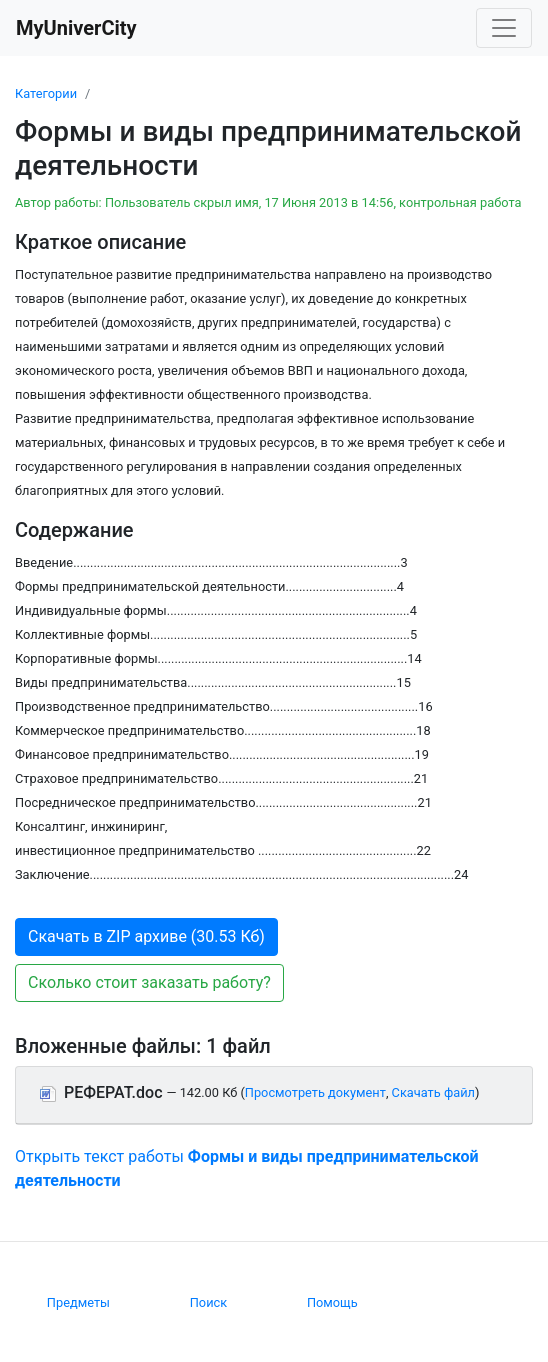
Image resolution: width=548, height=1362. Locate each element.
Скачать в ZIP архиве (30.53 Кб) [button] (146, 936)
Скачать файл (433, 1092)
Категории (46, 93)
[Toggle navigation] (504, 28)
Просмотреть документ (315, 1092)
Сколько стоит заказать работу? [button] (149, 982)
